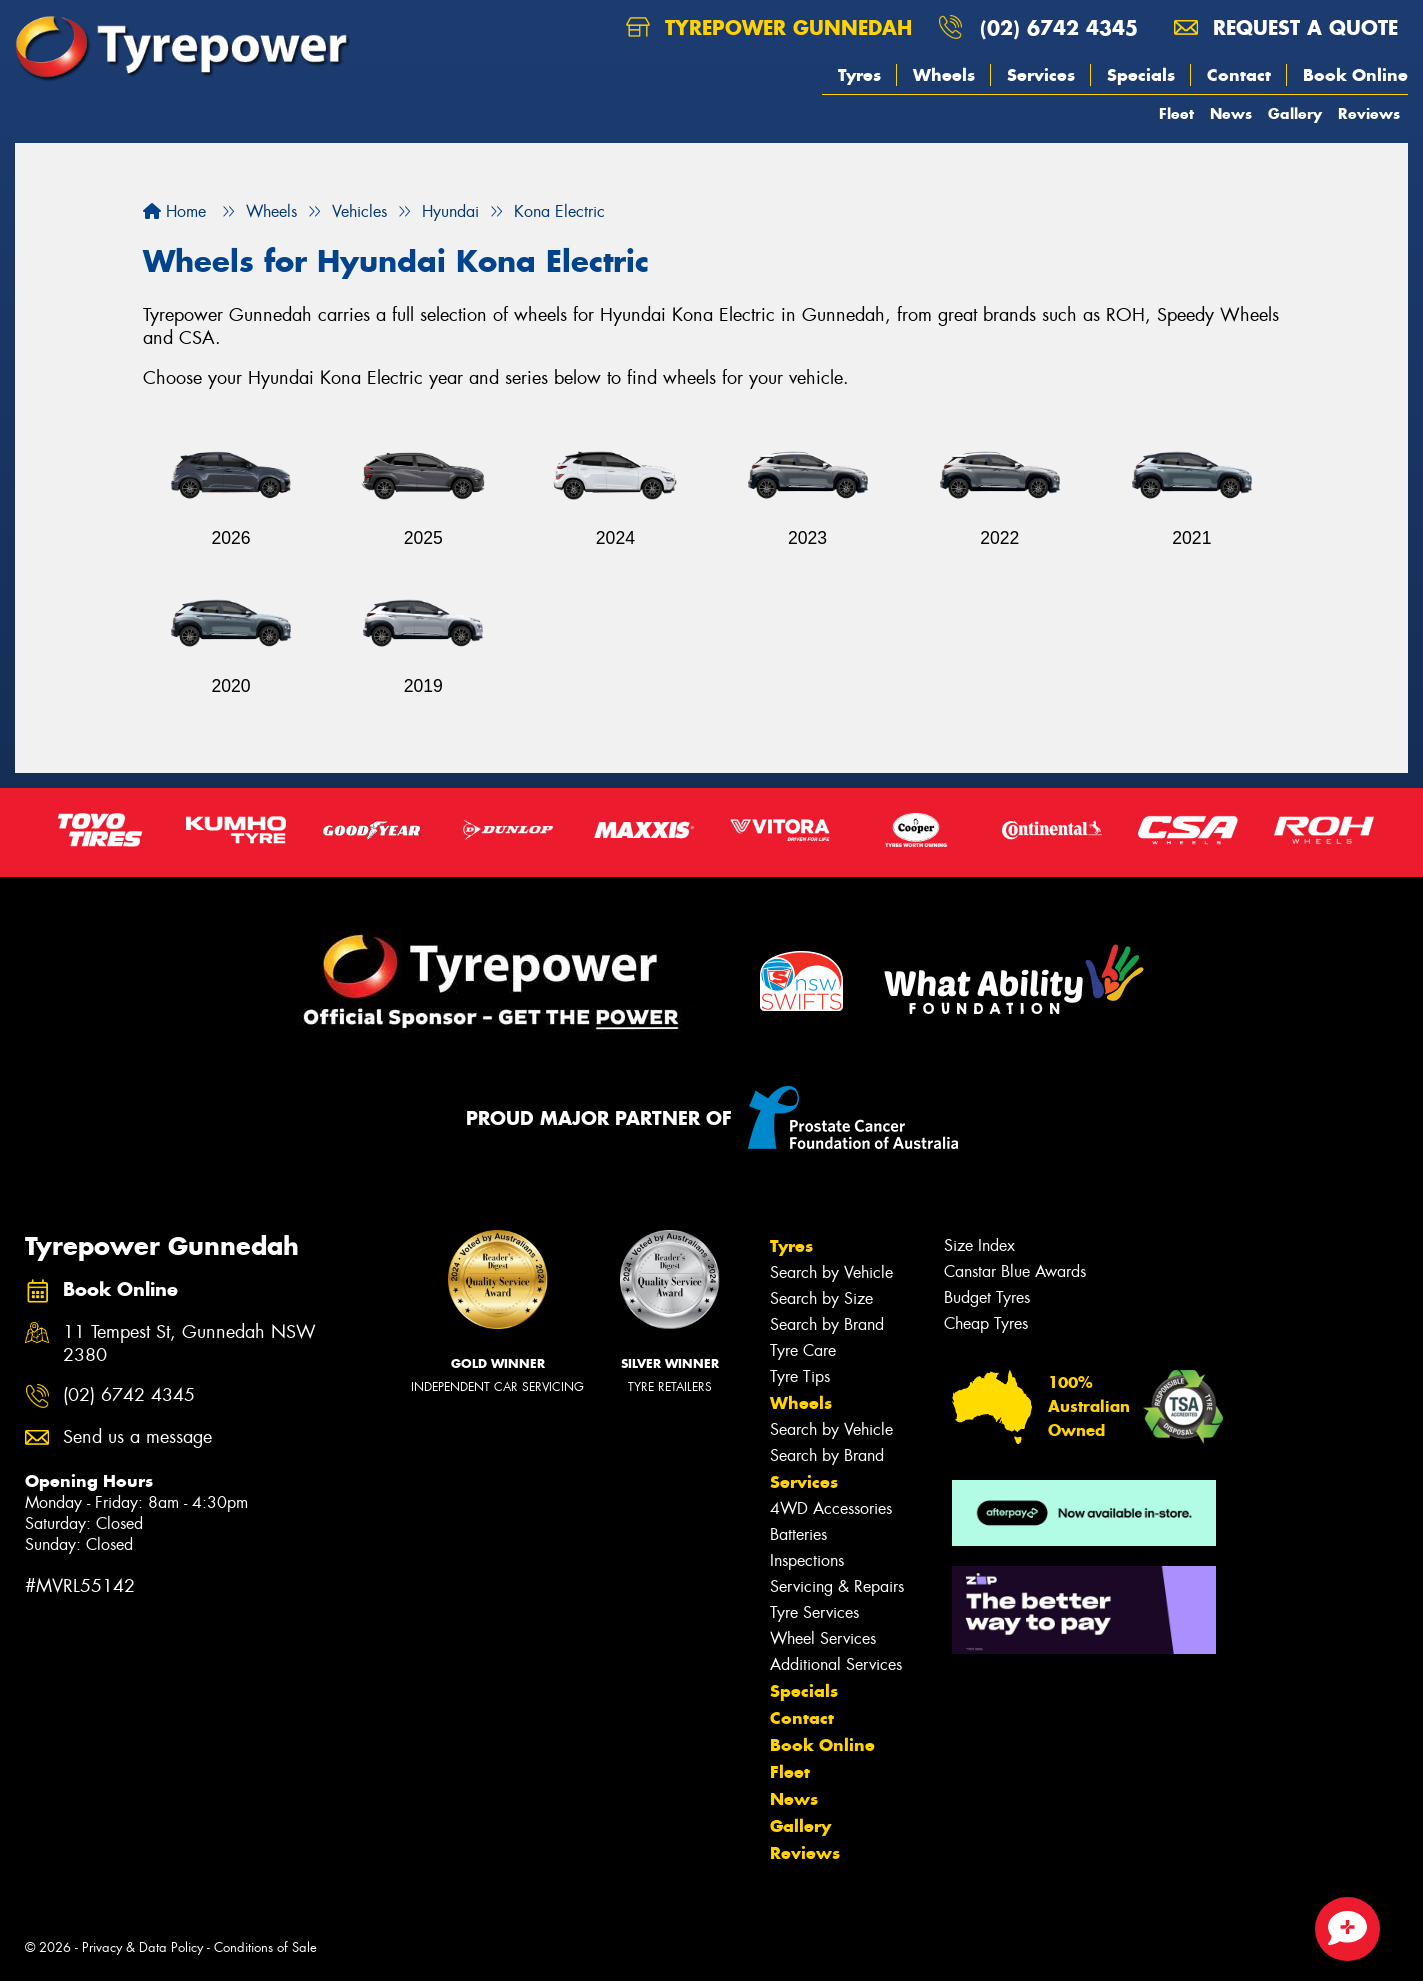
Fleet (1176, 113)
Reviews (1369, 113)
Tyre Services (814, 1612)
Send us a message (137, 1437)
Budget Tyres (987, 1297)
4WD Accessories (831, 1508)
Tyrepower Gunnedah (769, 27)
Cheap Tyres (986, 1323)
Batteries (798, 1534)
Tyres (859, 75)
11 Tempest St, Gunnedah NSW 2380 (189, 1344)
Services (1041, 75)
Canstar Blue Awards (1015, 1271)
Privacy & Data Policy (142, 1947)
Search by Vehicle (831, 1272)
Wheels (944, 75)
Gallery (1295, 113)
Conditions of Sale (265, 1947)
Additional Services (836, 1664)
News (1231, 113)
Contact (1239, 75)
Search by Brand (827, 1324)
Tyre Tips (800, 1376)
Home (174, 211)
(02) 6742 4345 (1059, 27)
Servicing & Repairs (837, 1586)
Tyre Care (803, 1350)
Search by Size (821, 1298)
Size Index (979, 1245)
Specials (1141, 75)
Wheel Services (823, 1638)
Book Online (1355, 75)
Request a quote (1286, 27)
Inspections (807, 1560)
